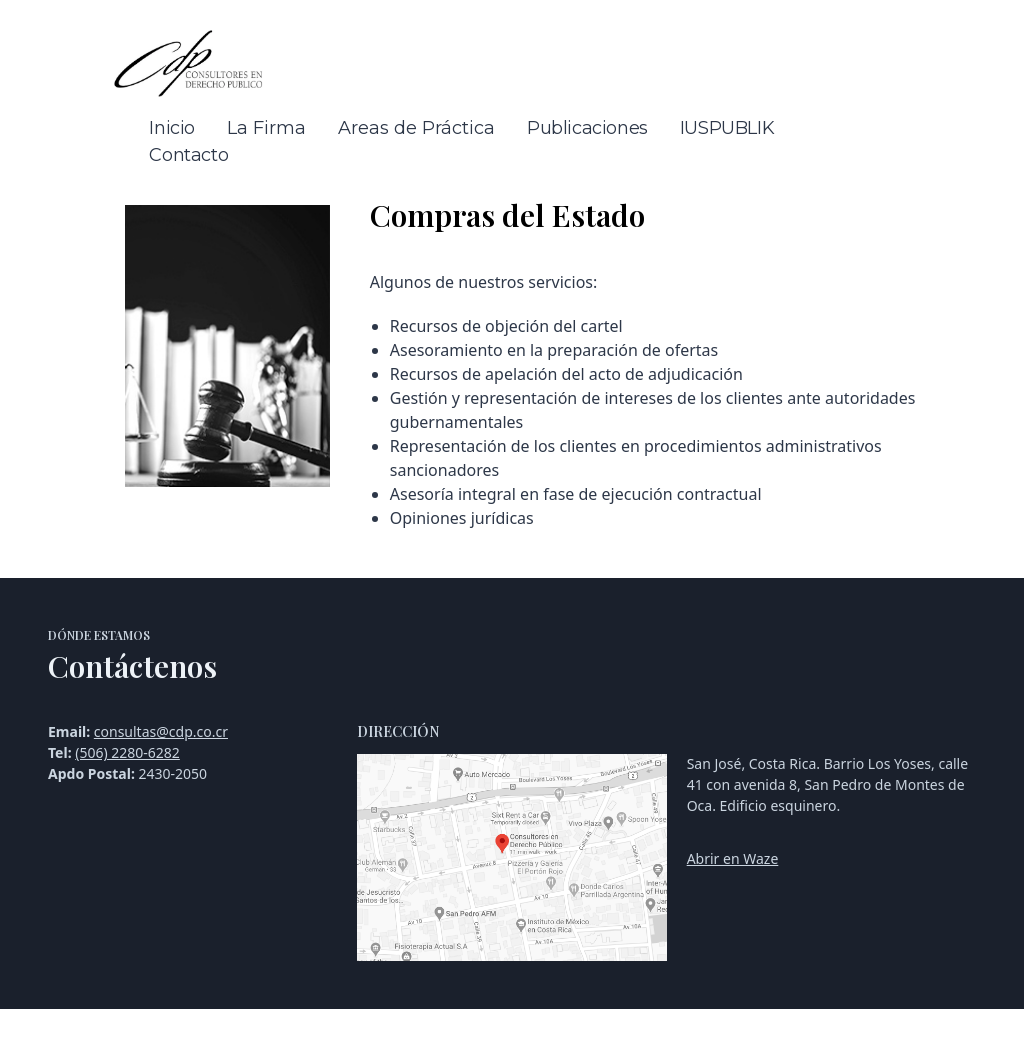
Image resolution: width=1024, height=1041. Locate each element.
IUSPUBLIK (727, 128)
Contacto (188, 155)
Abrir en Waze (733, 858)
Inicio (172, 128)
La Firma (266, 128)
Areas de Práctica (416, 128)
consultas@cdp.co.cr (161, 731)
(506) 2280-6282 (127, 752)
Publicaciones (587, 128)
